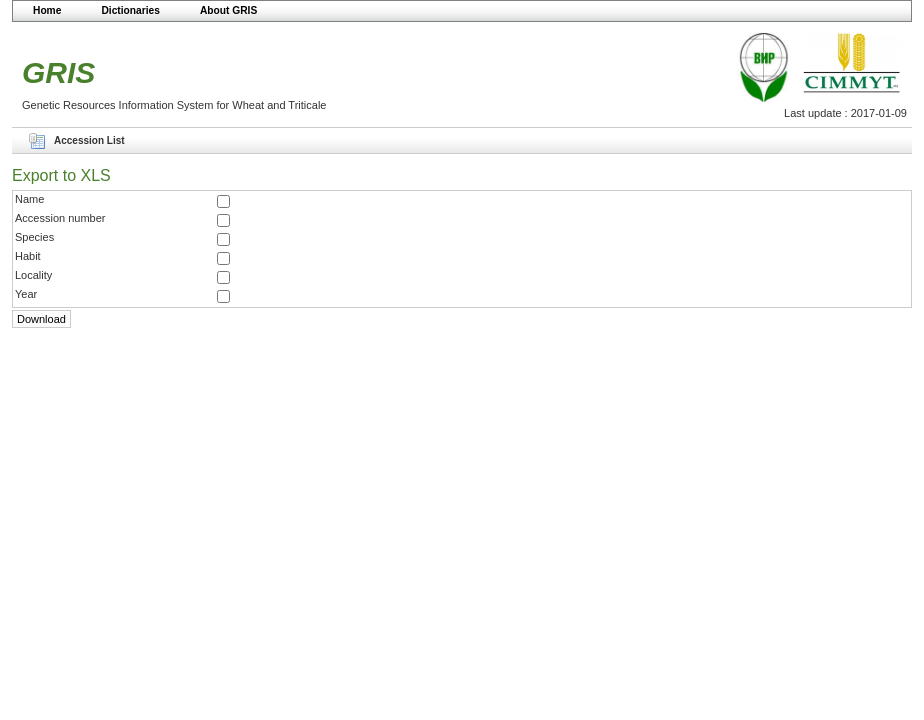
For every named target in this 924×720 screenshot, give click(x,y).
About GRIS (228, 10)
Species (34, 237)
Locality (33, 275)
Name (29, 199)
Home (47, 10)
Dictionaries (130, 10)
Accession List (89, 140)
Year (26, 294)
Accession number (60, 218)
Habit (28, 256)
